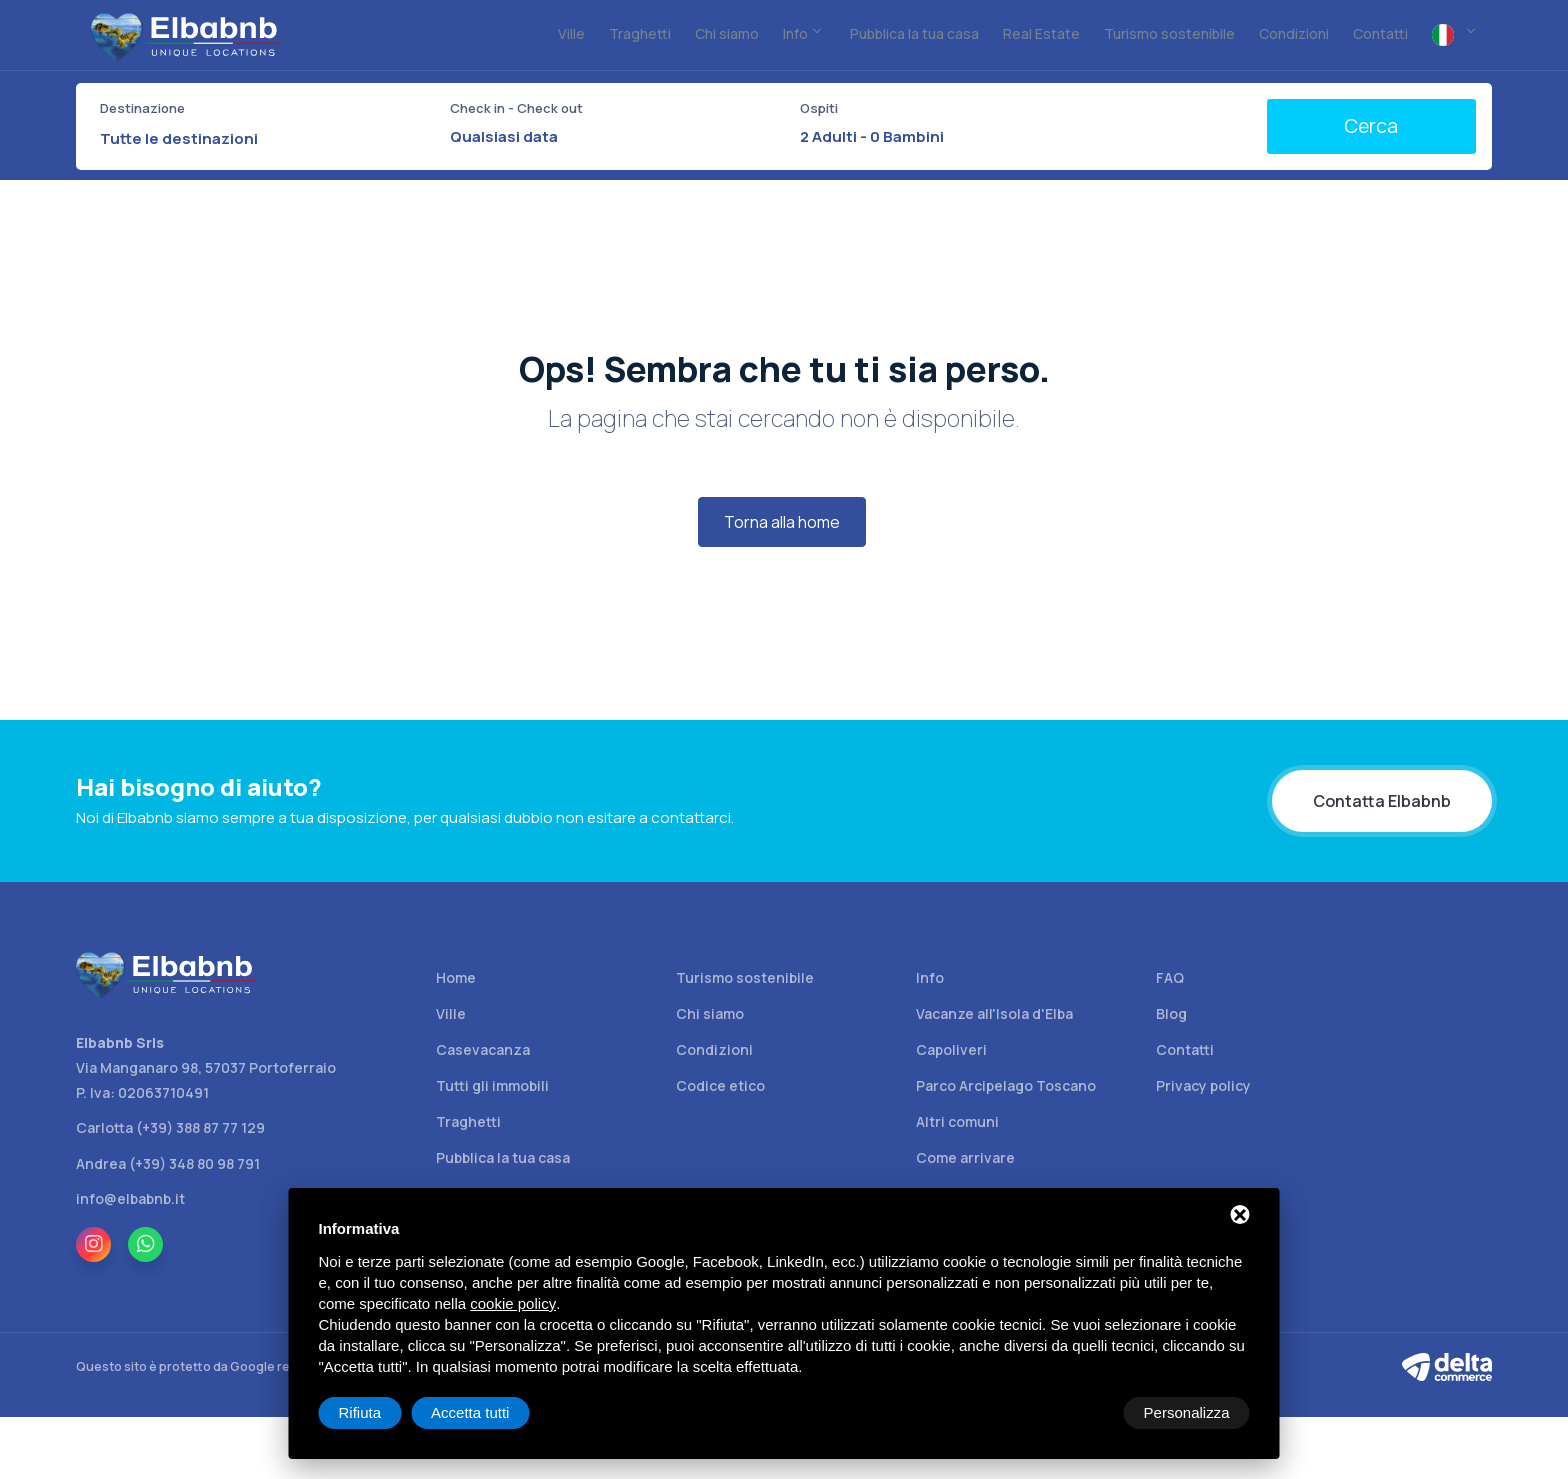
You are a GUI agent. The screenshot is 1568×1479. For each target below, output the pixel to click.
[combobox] (263, 138)
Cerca (1371, 126)
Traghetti (468, 1121)
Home (456, 977)
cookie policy (513, 1303)
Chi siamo (710, 1013)
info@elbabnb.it (130, 1198)
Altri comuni (957, 1121)
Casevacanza (483, 1049)
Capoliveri (951, 1049)
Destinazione (142, 108)
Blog (1171, 1013)
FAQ (1170, 977)
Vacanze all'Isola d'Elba (994, 1013)
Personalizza (382, 1412)
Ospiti (819, 108)
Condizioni (714, 1049)
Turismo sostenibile (745, 977)
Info (930, 977)
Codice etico (720, 1085)
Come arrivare (965, 1157)
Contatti (1185, 1049)
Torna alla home (782, 522)
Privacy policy (1203, 1085)
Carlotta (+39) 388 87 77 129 (170, 1127)
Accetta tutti (1190, 1412)
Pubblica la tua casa (503, 1157)
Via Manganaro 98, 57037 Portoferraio (206, 1067)
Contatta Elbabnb (1382, 801)
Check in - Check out (516, 108)
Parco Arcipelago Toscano (1006, 1085)
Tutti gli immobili (492, 1085)
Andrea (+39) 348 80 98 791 (168, 1163)
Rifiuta (1080, 1412)
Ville (451, 1013)
